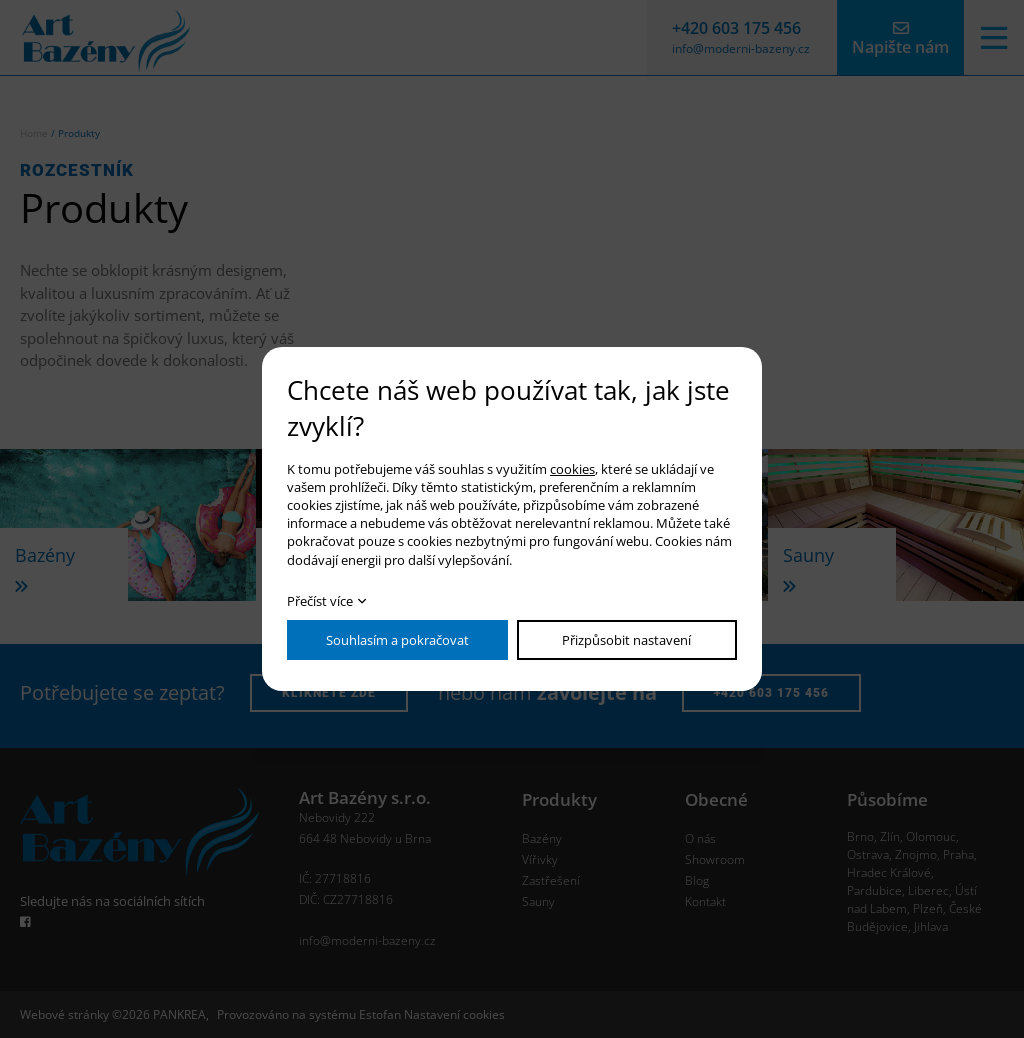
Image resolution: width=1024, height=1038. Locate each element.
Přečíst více (320, 601)
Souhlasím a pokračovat (397, 640)
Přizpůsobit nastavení (626, 640)
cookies (572, 469)
